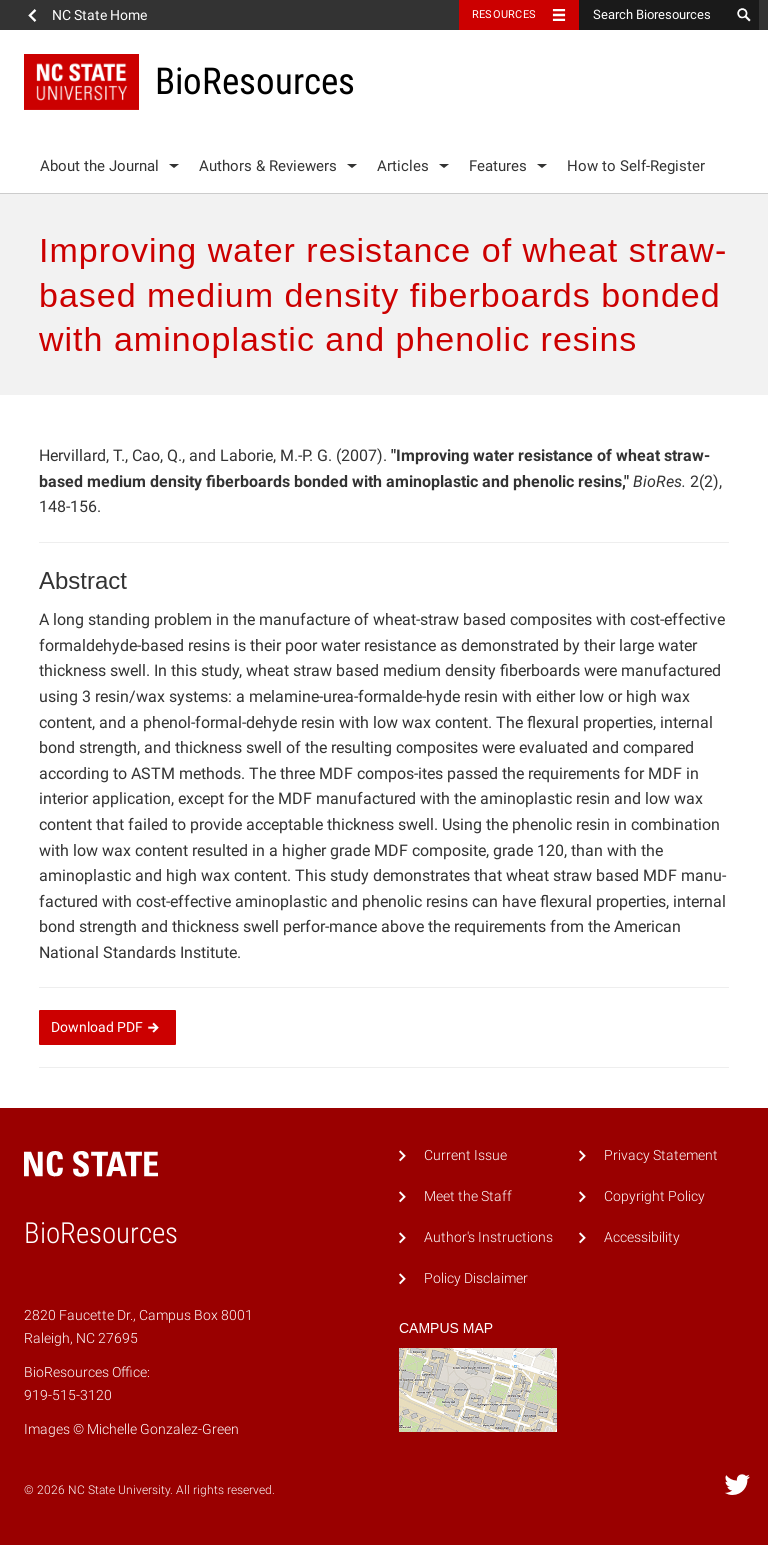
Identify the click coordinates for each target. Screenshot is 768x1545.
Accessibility (642, 1237)
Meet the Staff (468, 1196)
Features (498, 166)
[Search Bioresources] (654, 15)
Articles (403, 166)
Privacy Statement (661, 1155)
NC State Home (99, 15)
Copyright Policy (654, 1196)
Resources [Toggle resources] (504, 14)
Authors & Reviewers (268, 166)
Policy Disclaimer (476, 1278)
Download (107, 1027)
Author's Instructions (488, 1237)
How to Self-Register (636, 166)
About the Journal (99, 166)
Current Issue (465, 1155)
